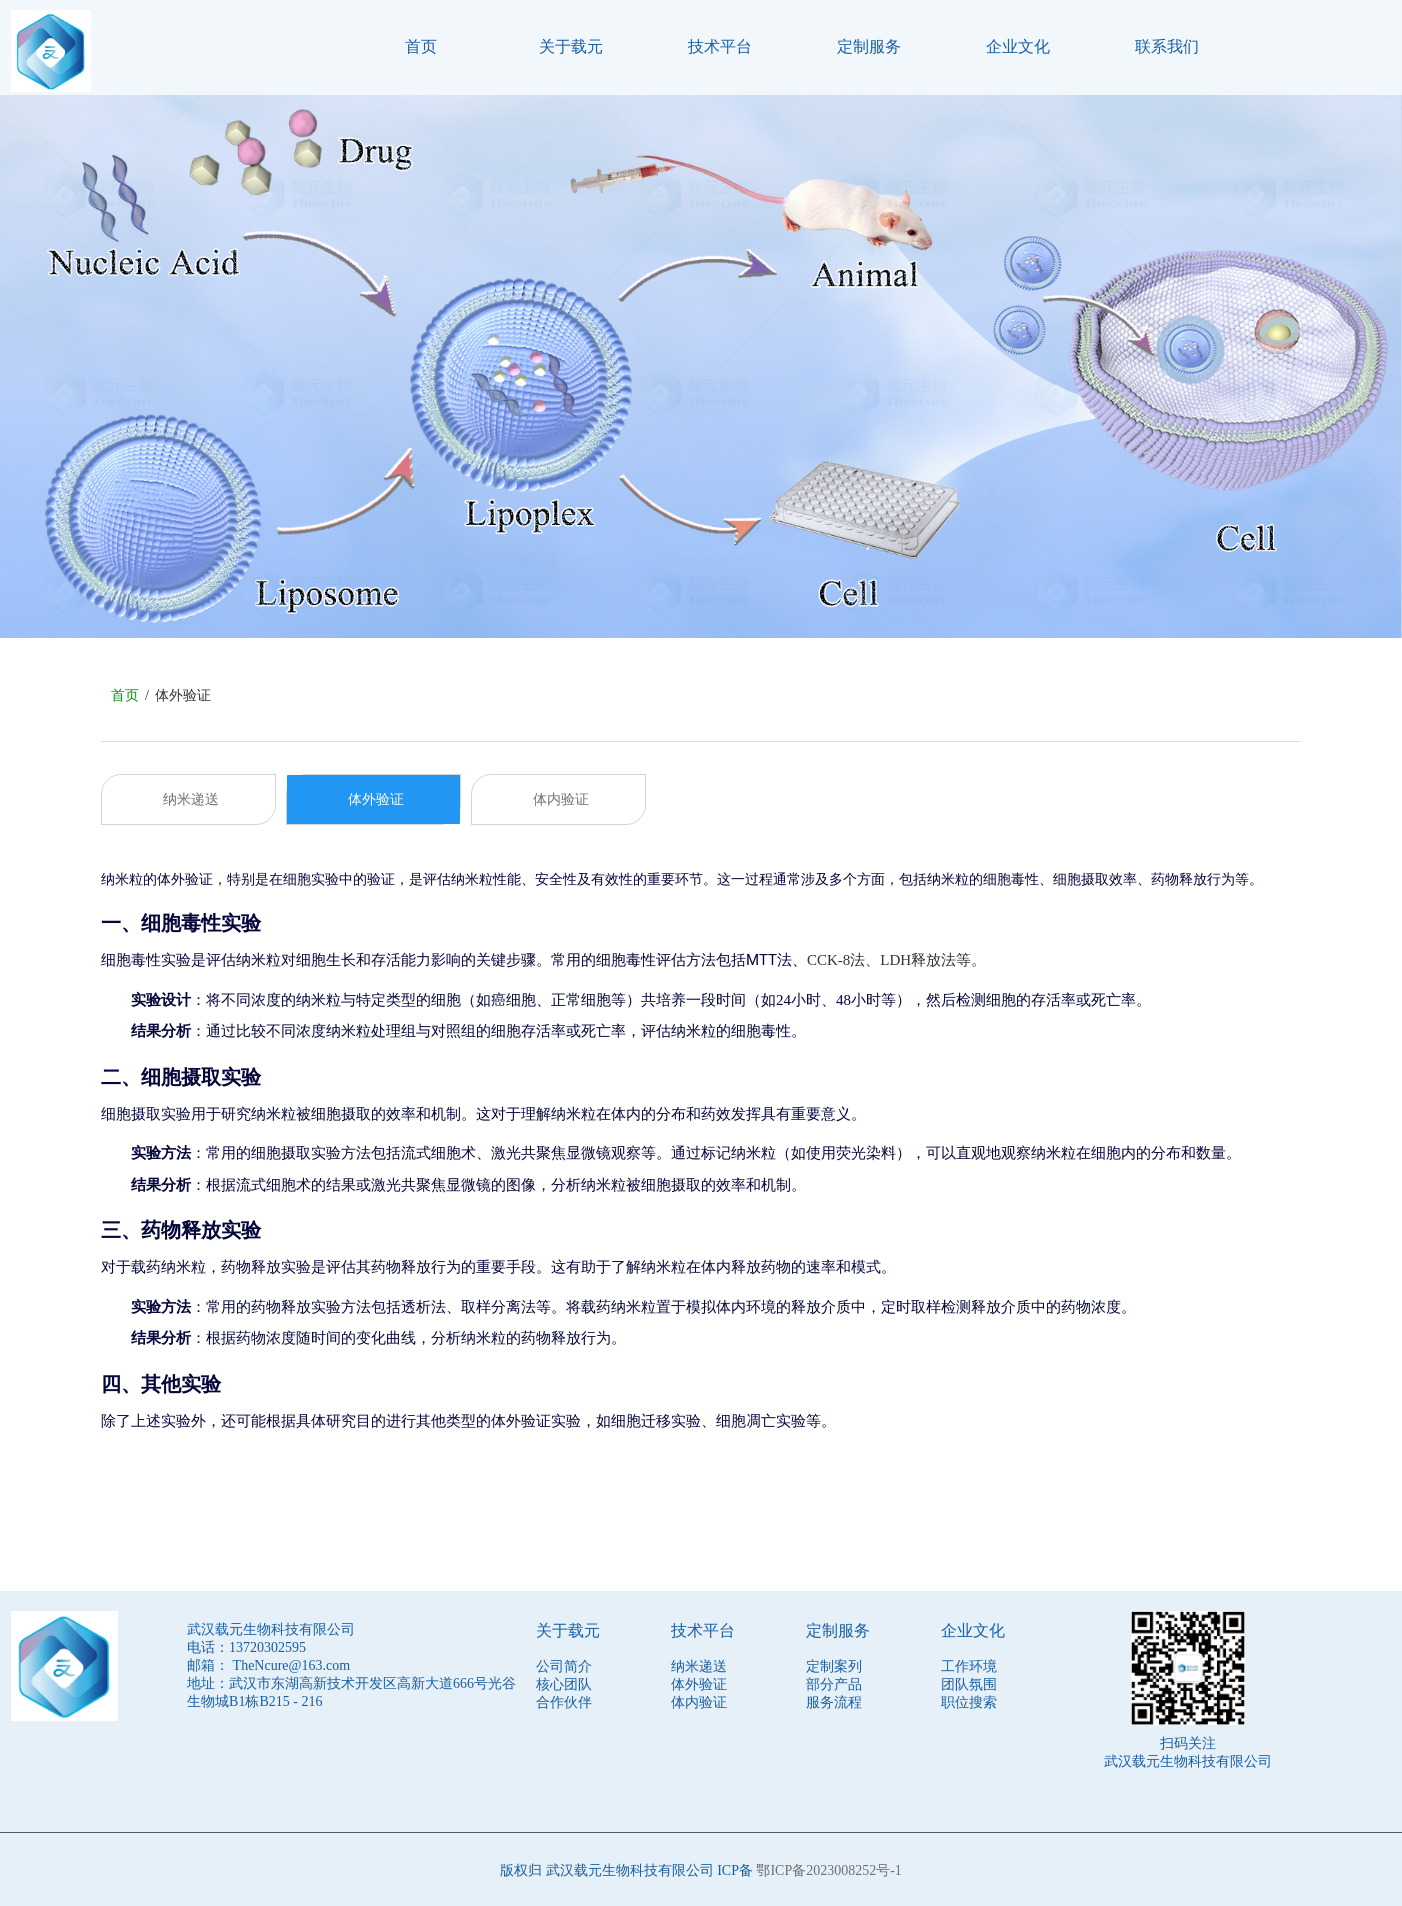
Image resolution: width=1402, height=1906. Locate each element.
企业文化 (1018, 46)
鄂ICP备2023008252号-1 (828, 1868)
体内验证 (561, 794)
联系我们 (1167, 46)
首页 (421, 46)
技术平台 (720, 46)
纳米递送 (191, 794)
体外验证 (376, 794)
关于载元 (571, 46)
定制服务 (869, 46)
